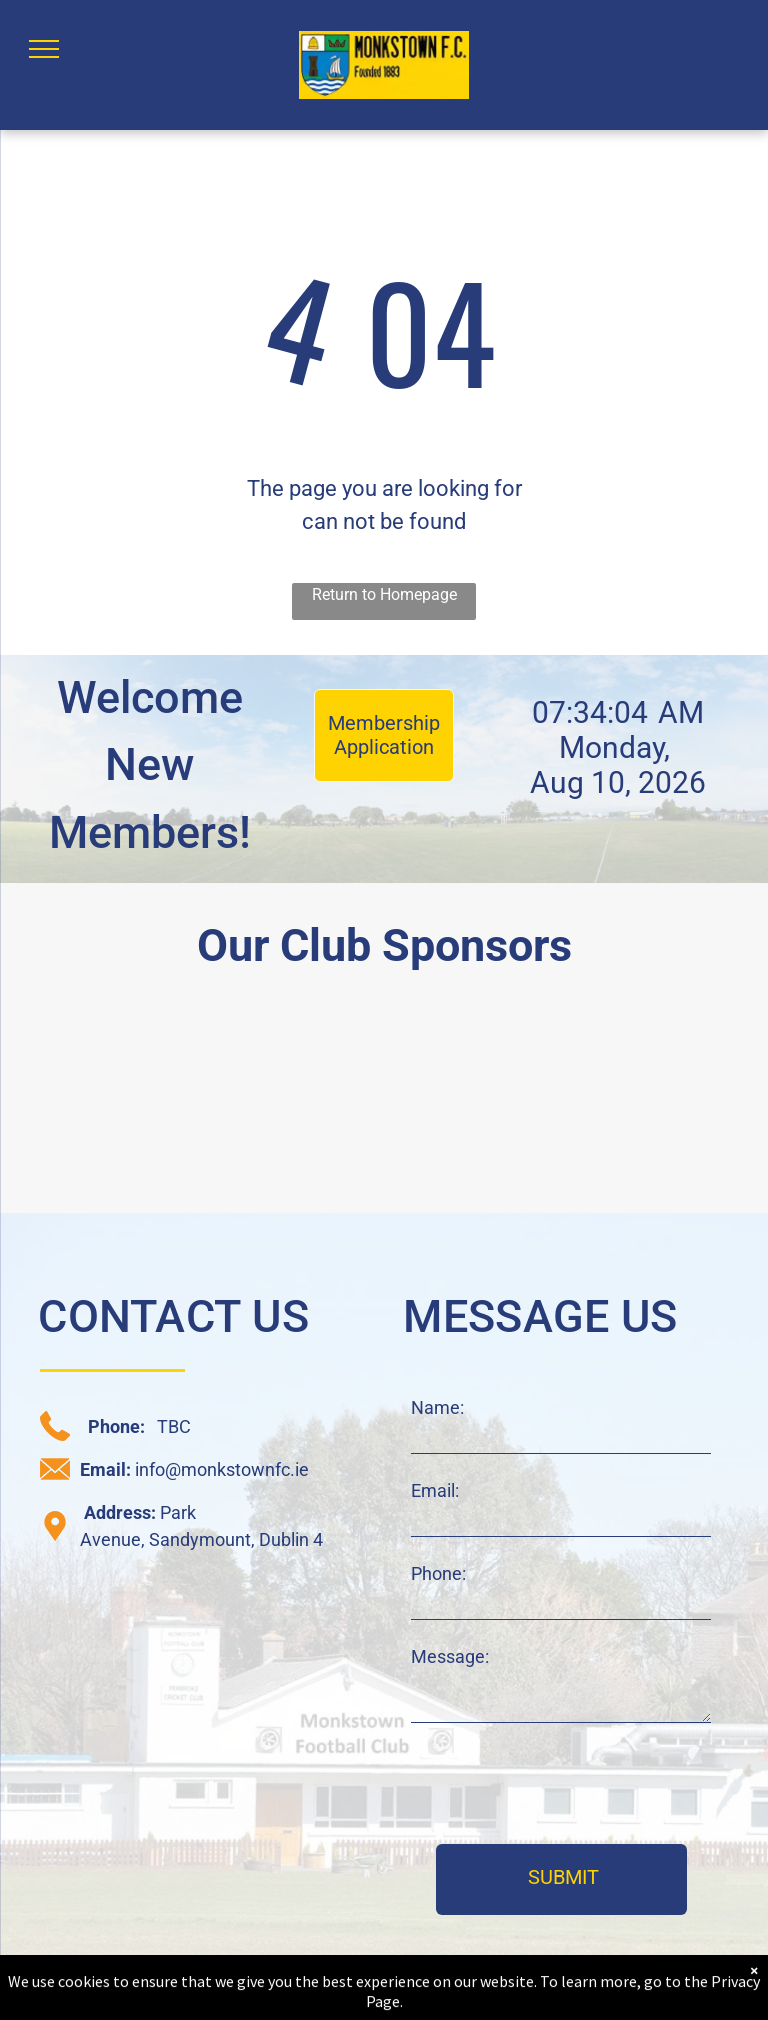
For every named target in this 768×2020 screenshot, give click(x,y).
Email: (435, 1490)
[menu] (44, 49)
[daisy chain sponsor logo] (100, 1101)
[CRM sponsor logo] (290, 1101)
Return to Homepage (384, 594)
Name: (437, 1407)
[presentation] (563, 1785)
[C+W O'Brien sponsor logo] (479, 1101)
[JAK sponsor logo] (669, 1101)
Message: (450, 1656)
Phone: (438, 1573)
